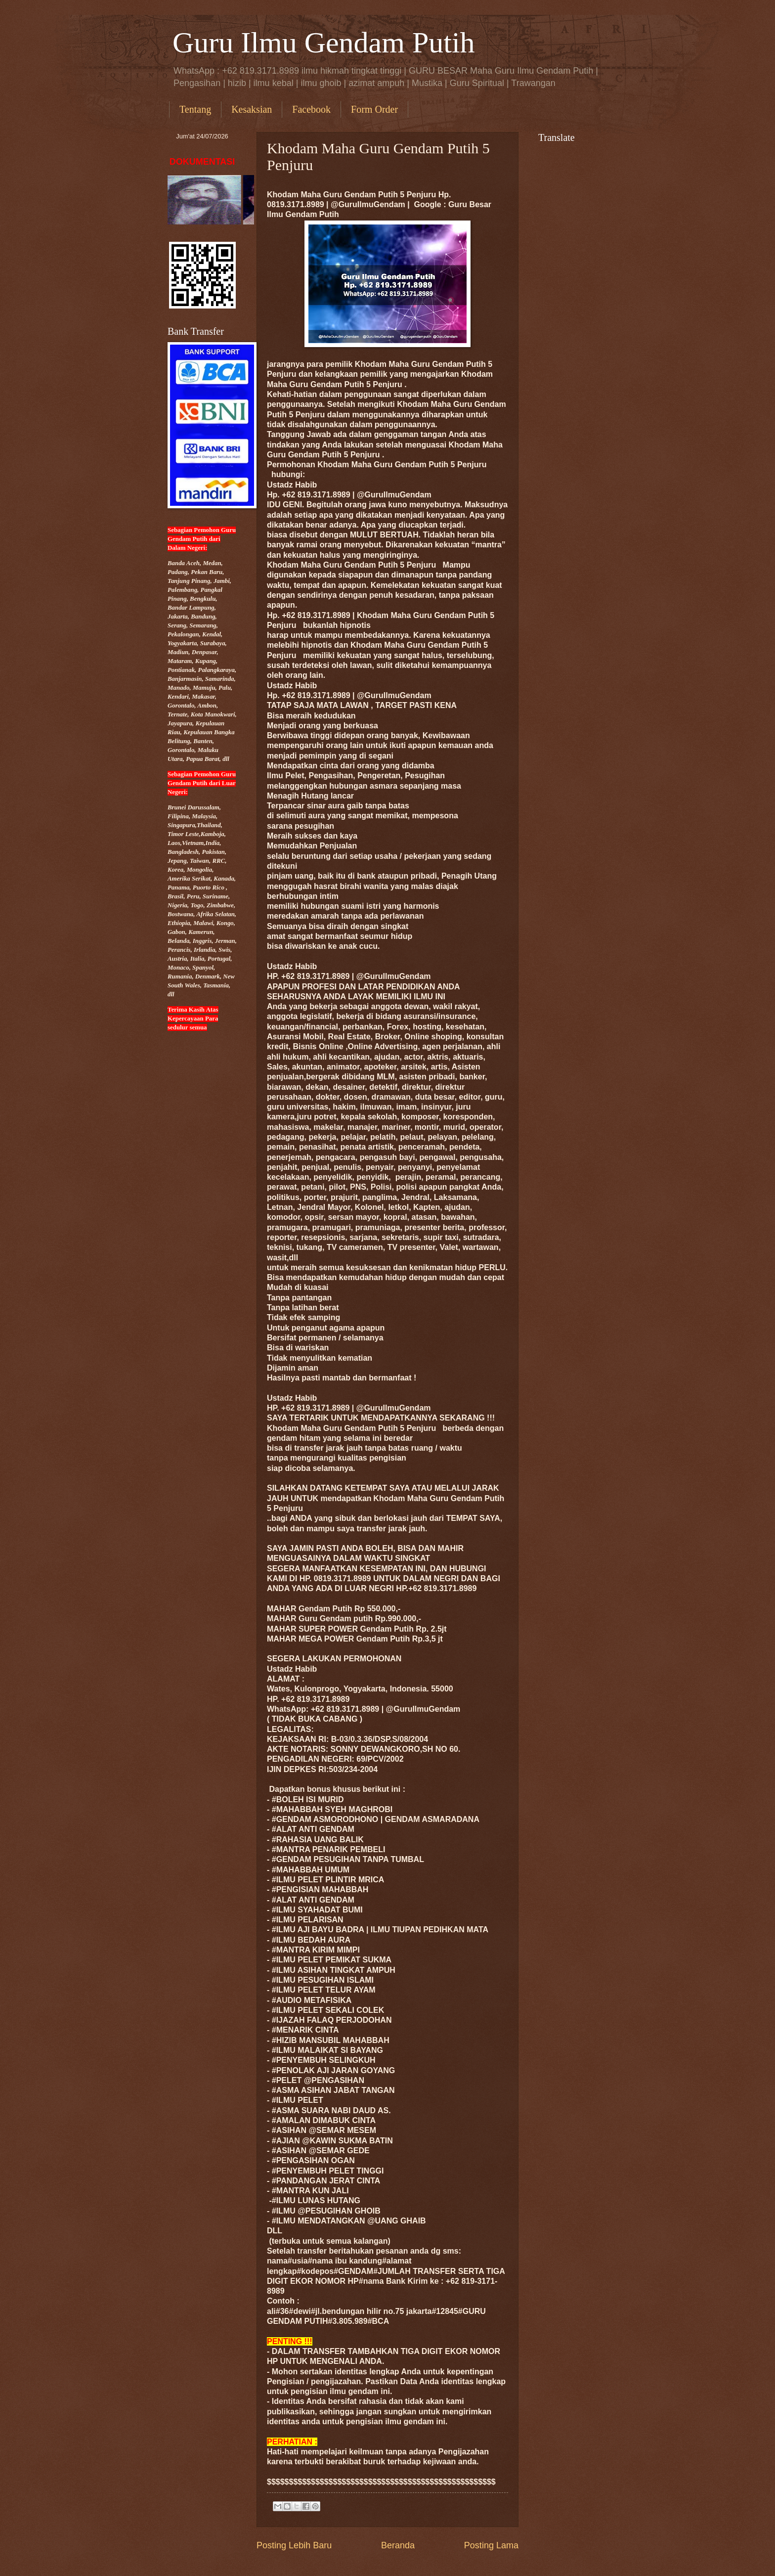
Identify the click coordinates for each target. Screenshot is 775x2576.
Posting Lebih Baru (294, 2545)
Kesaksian (251, 109)
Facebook (311, 109)
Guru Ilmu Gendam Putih (323, 42)
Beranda (398, 2545)
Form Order (374, 109)
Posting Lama (491, 2545)
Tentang (195, 109)
